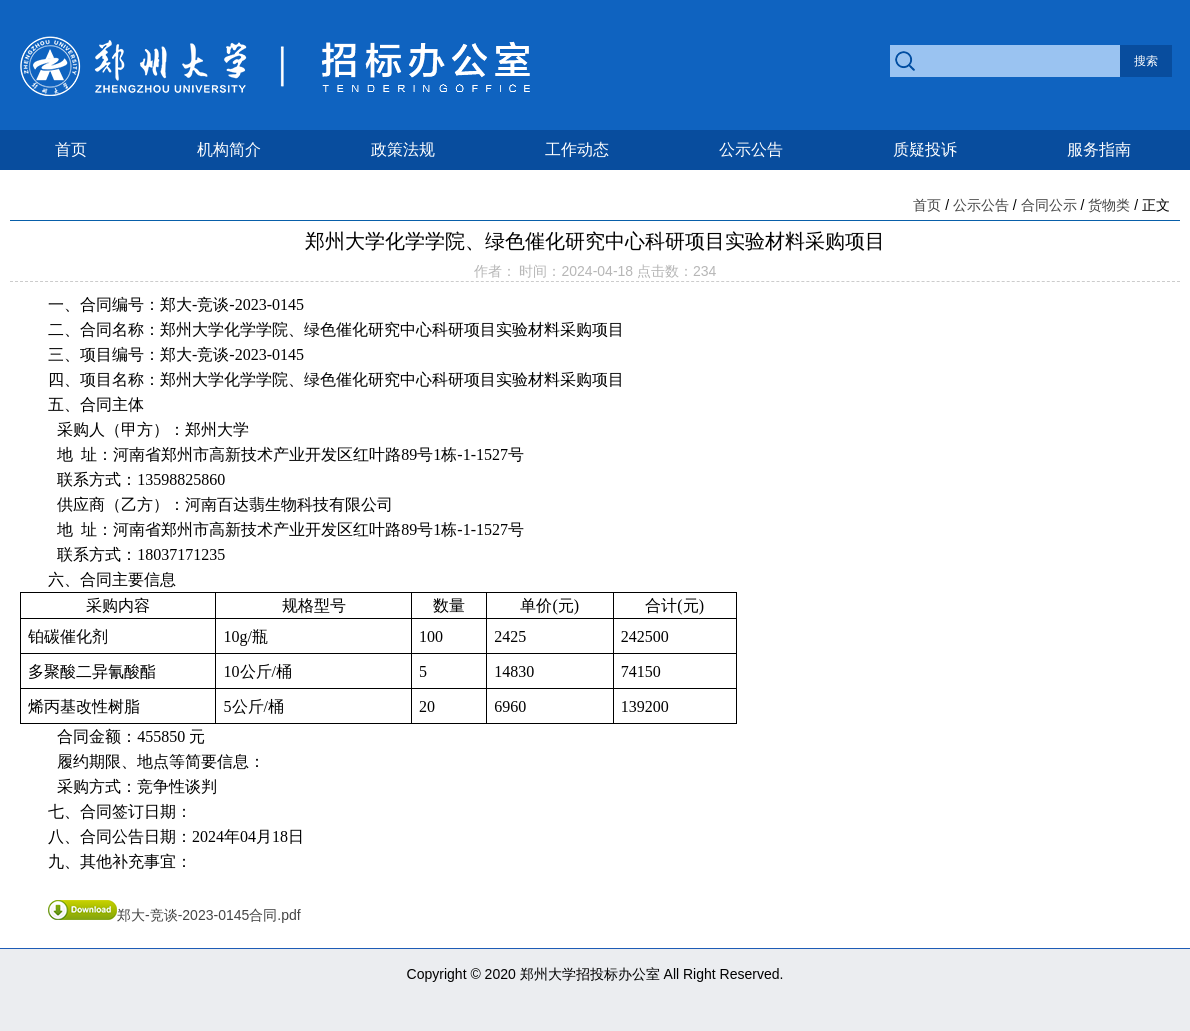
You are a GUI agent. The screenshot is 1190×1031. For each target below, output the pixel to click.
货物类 (1109, 205)
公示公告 (751, 149)
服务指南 (1099, 149)
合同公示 (1049, 205)
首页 (71, 149)
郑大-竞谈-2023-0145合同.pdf (174, 915)
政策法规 (403, 149)
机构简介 (229, 149)
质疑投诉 (925, 149)
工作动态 (577, 149)
